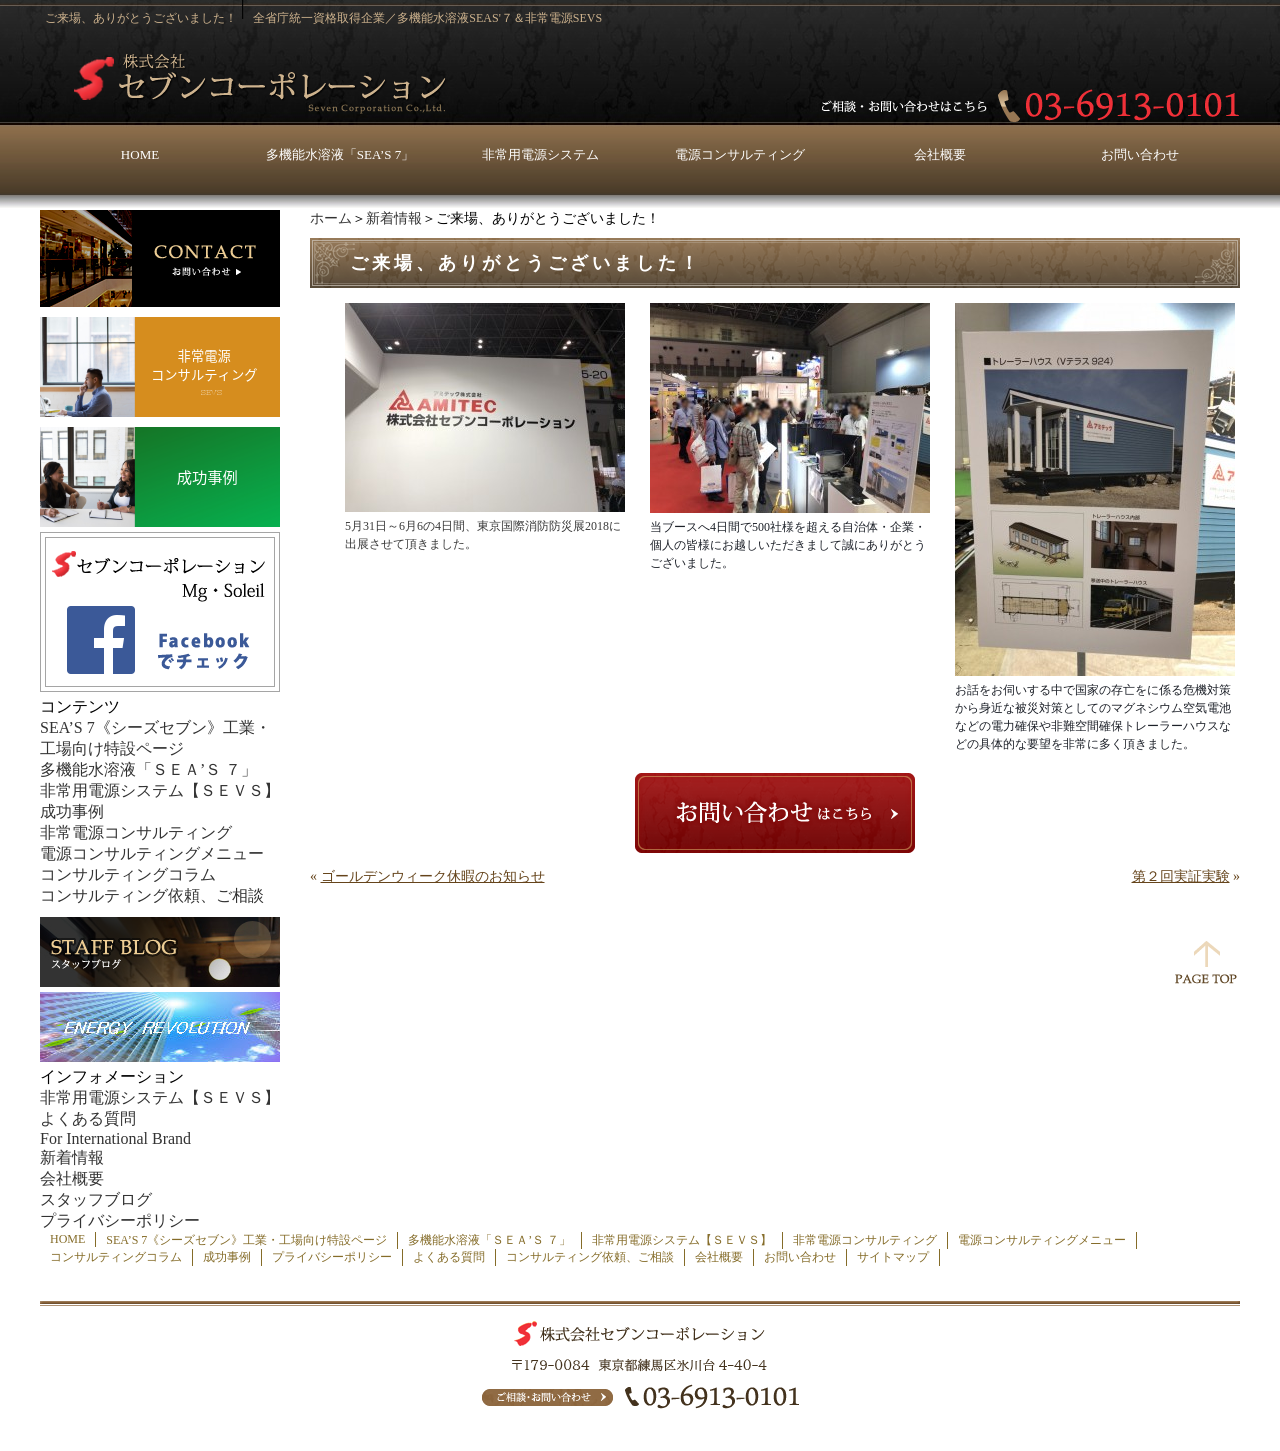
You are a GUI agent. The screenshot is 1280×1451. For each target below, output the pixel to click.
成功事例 (72, 811)
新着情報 (394, 218)
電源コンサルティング (740, 154)
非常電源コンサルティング (136, 832)
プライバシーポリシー (120, 1220)
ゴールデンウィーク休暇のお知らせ (433, 876)
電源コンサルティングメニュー (152, 853)
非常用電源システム (540, 154)
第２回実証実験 (1181, 876)
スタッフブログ (96, 1199)
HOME (140, 154)
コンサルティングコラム (128, 874)
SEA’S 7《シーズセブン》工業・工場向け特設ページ (246, 1240)
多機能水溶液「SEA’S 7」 (340, 154)
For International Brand (115, 1138)
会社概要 (940, 154)
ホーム (331, 218)
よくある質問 (88, 1118)
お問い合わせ (1140, 154)
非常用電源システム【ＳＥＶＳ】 (160, 790)
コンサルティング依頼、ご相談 (152, 895)
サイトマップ (893, 1257)
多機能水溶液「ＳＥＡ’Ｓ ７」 (148, 769)
